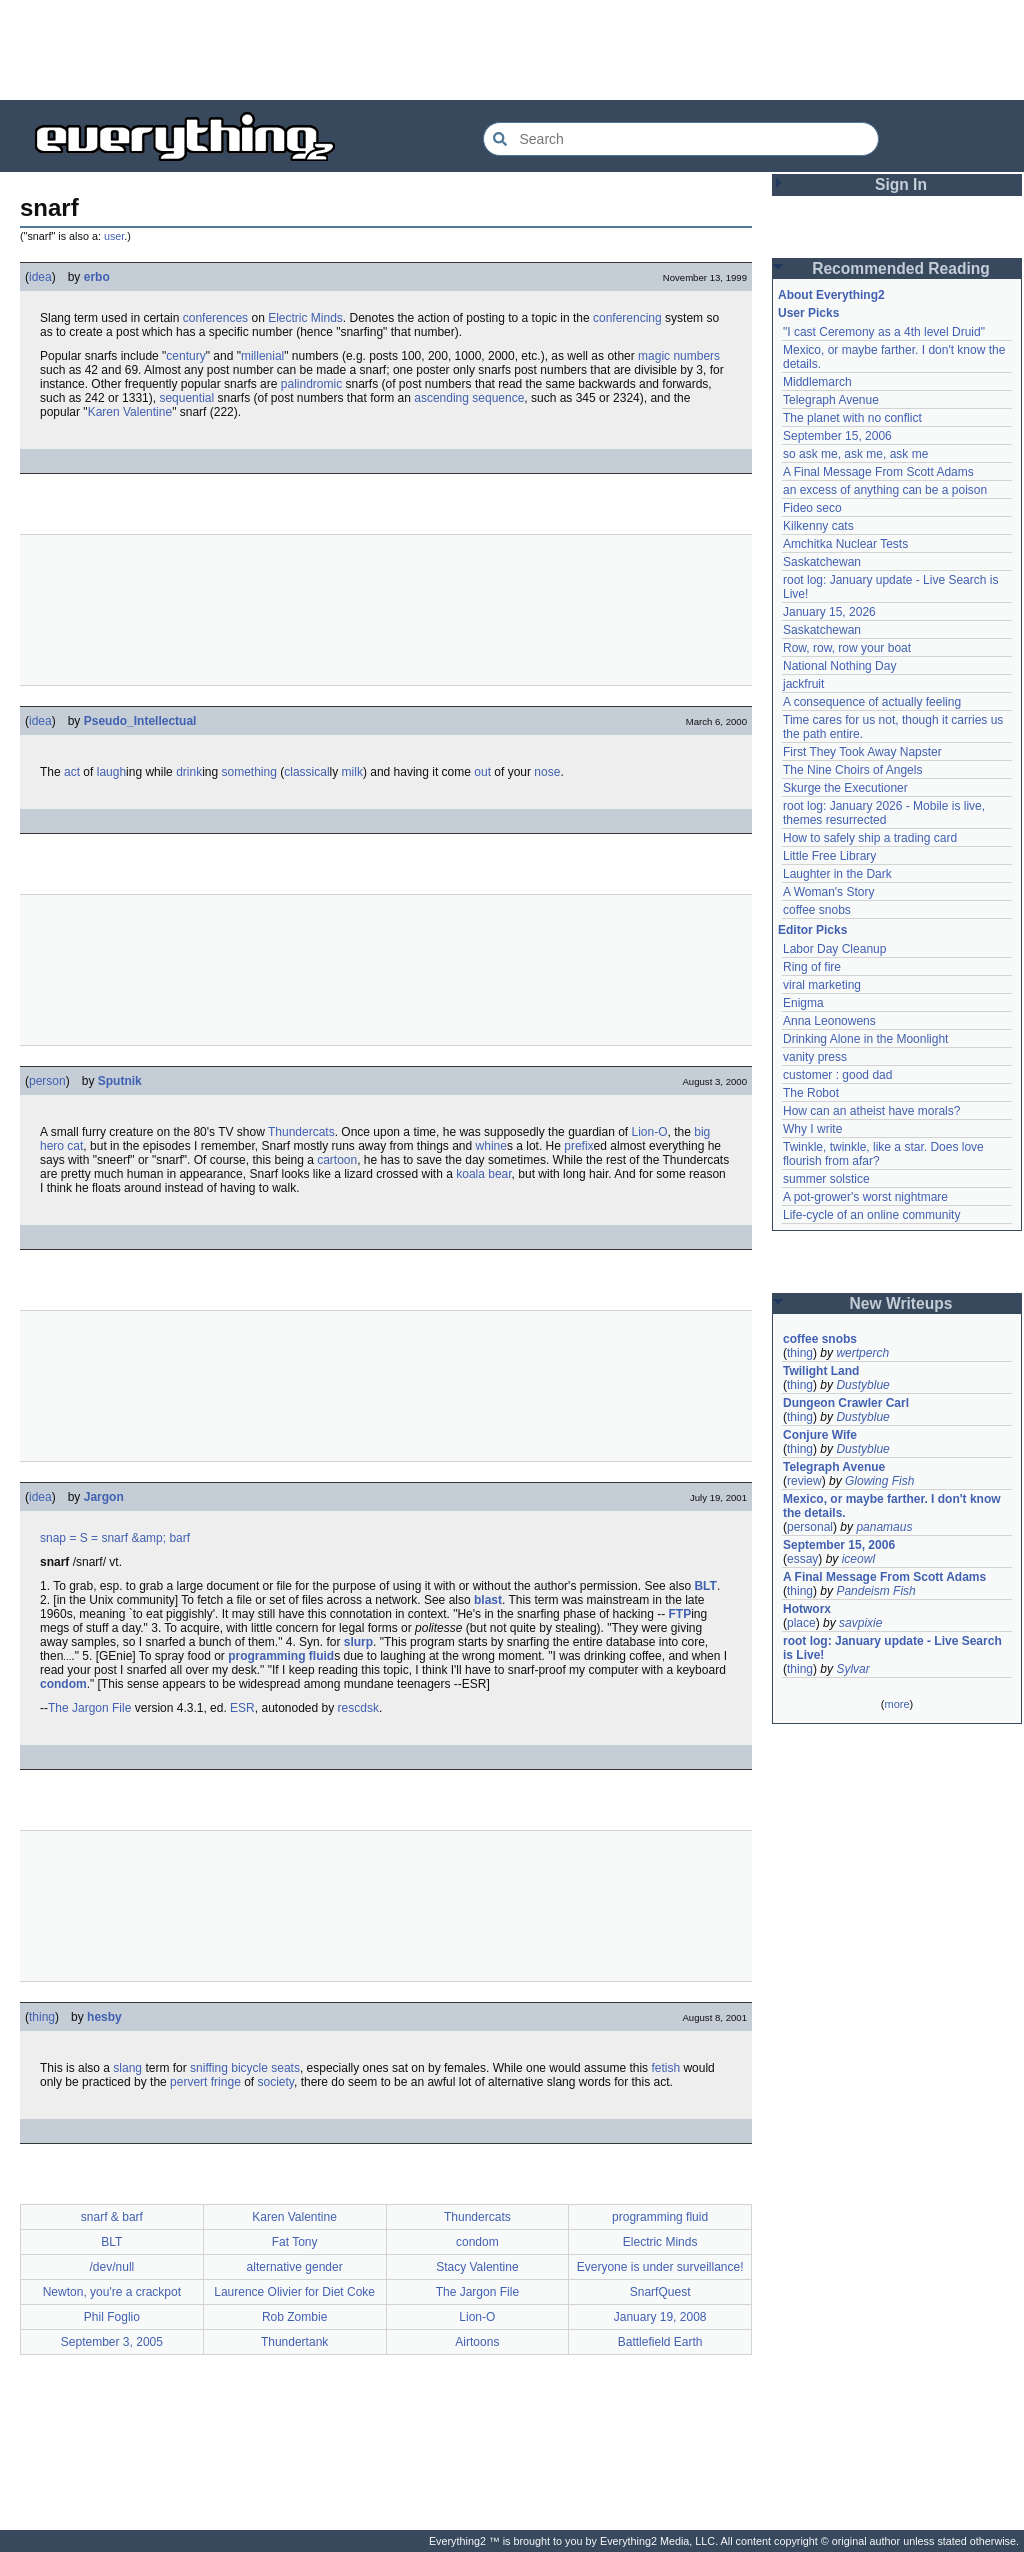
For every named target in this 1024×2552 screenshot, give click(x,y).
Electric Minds (305, 318)
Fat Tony (295, 2242)
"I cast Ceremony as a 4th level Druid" (884, 332)
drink (189, 772)
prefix (578, 1146)
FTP (680, 1614)
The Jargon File (89, 1708)
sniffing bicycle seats (245, 2068)
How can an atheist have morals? (871, 1111)
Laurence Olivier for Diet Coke (294, 2292)
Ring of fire (812, 967)
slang (127, 2068)
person (47, 1081)
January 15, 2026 (829, 612)
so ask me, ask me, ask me (855, 454)
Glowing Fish (879, 1481)
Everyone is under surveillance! (660, 2267)
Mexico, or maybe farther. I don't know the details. (892, 1506)
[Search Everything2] (681, 139)
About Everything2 (831, 295)
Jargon (104, 1497)
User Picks (808, 313)
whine (491, 1146)
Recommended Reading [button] (901, 268)
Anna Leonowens (829, 1021)
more (896, 1704)
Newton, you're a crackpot (112, 2292)
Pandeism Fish (875, 1591)
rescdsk (358, 1708)
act (72, 772)
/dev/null (112, 2267)
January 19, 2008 (660, 2317)
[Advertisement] (512, 50)
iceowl (858, 1559)
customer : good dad (837, 1075)
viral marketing (822, 985)
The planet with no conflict (852, 418)
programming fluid (281, 1656)
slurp (358, 1642)
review (804, 1481)
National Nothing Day (839, 666)
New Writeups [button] (901, 1303)
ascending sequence (469, 398)
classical (306, 772)
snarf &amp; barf (145, 1538)
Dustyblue (862, 1385)
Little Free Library (829, 856)
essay (802, 1559)
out (482, 772)
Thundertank (294, 2342)
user (114, 236)
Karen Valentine (130, 412)
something (249, 772)
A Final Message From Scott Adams (878, 472)
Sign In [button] (901, 184)
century (185, 356)
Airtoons (477, 2342)
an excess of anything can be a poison (885, 490)
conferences (215, 318)
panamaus (884, 1527)
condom (63, 1684)
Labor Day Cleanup (834, 949)
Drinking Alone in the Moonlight (865, 1039)
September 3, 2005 (112, 2342)
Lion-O (650, 1132)
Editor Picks (812, 930)
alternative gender (295, 2267)
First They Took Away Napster (862, 752)
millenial (262, 356)
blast (488, 1600)
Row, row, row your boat (847, 648)
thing (42, 2017)
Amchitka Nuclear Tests (845, 544)
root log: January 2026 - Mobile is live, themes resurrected (884, 813)
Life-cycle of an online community (871, 1215)
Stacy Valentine (477, 2267)
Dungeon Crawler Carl (846, 1403)
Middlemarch (817, 382)
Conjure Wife (820, 1435)
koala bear (483, 1174)
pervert (188, 2082)
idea (40, 277)
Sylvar (852, 1669)
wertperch (862, 1353)
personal (810, 1527)
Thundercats (301, 1132)
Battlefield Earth (660, 2342)
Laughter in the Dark (837, 874)
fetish (665, 2068)
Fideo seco (812, 508)
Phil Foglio (112, 2317)
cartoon (337, 1160)
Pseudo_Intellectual (140, 721)
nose (547, 772)
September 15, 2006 (837, 436)
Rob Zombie (294, 2317)
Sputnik (120, 1081)
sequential (186, 398)
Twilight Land (821, 1371)
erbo (97, 277)
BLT (705, 1586)
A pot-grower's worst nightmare (865, 1197)
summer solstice (826, 1179)
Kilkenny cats (818, 526)
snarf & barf (112, 2217)
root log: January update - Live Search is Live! (892, 1648)
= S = (83, 1538)
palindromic (311, 384)
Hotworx (807, 1609)
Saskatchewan (822, 562)
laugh (111, 772)
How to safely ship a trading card (870, 838)
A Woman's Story (828, 892)
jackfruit (803, 684)
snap (53, 1538)
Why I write (812, 1129)
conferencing (627, 318)
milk (352, 772)
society (276, 2082)
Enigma (803, 1003)
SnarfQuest (660, 2292)
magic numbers (679, 356)
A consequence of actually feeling (872, 702)
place (801, 1623)
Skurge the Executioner (845, 788)
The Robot (811, 1093)
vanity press (815, 1057)
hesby (104, 2017)
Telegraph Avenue (831, 400)
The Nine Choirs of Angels (852, 770)
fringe (226, 2082)
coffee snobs (817, 910)
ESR (242, 1708)
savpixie (860, 1623)
